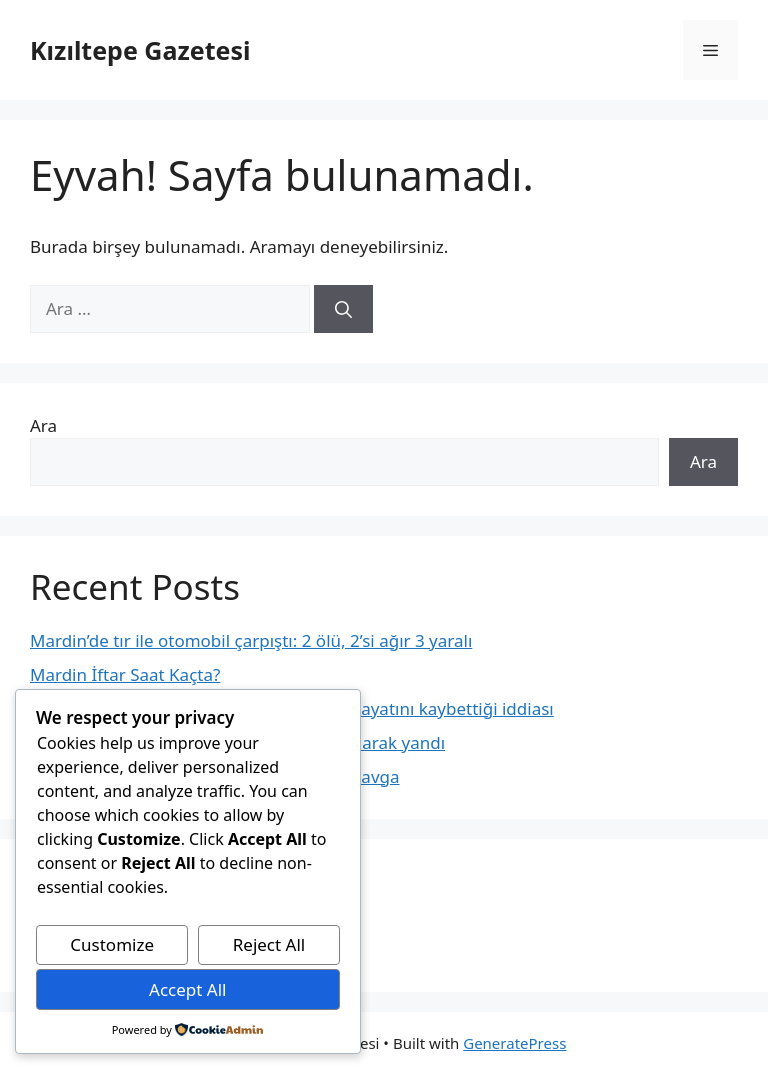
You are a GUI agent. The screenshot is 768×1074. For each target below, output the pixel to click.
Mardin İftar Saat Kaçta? (125, 674)
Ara (43, 425)
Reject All (269, 944)
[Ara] (343, 309)
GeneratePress (514, 1043)
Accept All (187, 989)
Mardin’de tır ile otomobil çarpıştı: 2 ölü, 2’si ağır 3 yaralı (251, 640)
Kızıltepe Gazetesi (140, 50)
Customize (112, 944)
